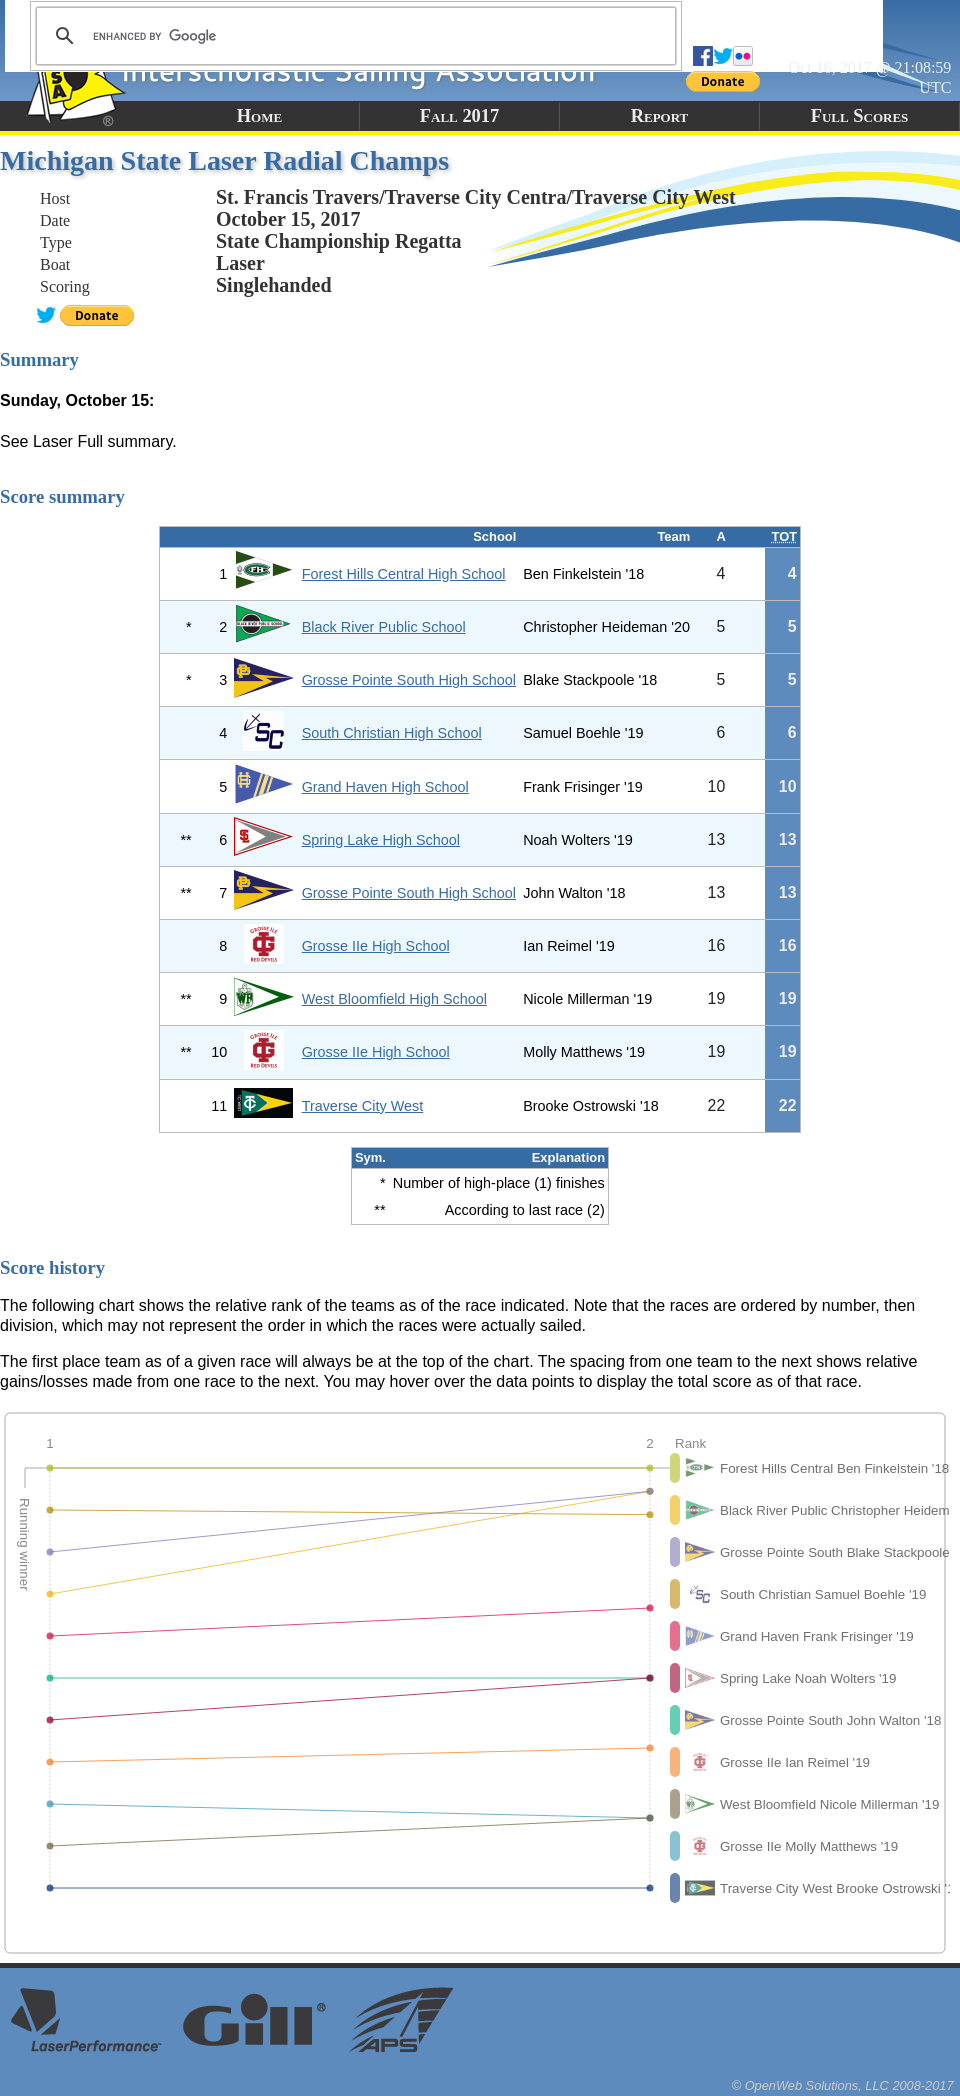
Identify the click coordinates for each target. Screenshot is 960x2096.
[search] (353, 36)
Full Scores (860, 116)
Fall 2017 (459, 116)
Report (660, 116)
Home (259, 116)
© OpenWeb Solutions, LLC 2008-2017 (843, 2085)
